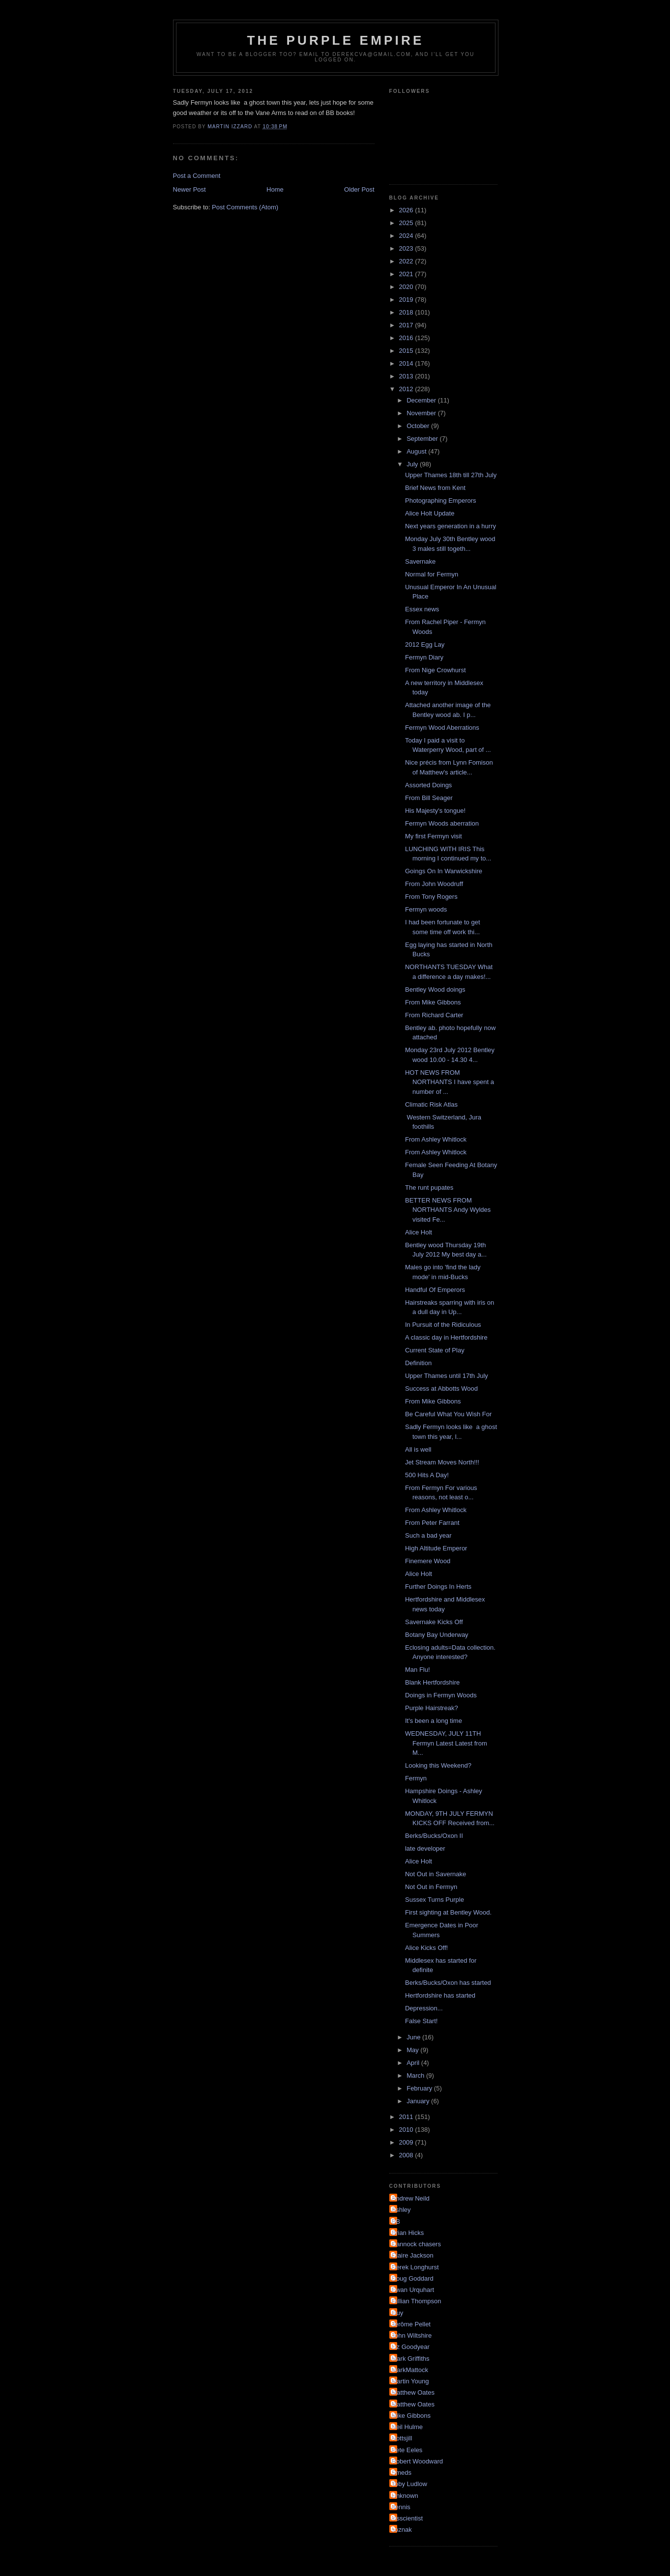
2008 (407, 2155)
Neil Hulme (407, 2427)
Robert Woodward (417, 2461)
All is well (418, 1449)
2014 (407, 363)
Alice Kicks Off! (426, 1947)
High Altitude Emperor (436, 1548)
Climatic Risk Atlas (431, 1104)
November (422, 413)
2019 (407, 299)
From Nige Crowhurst (435, 670)
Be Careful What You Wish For (448, 1414)
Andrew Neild (411, 2198)
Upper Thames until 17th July (446, 1375)
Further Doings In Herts (438, 1586)
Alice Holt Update (429, 513)
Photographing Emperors (440, 500)
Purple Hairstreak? (431, 1708)
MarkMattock (410, 2370)
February (420, 2088)
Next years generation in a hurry (450, 526)
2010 (407, 2129)
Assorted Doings (428, 785)
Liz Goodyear (411, 2346)
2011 (407, 2116)
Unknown (405, 2495)
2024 (407, 235)
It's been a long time (433, 1720)
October (419, 425)
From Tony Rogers (431, 896)
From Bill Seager (429, 797)
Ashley (401, 2209)
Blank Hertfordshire (432, 1682)
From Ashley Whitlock (435, 1139)
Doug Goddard (413, 2278)
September (423, 438)
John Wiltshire (412, 2335)
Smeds (401, 2472)
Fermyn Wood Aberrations (442, 727)
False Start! (421, 2021)
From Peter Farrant (432, 1522)
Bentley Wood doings (435, 989)
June (414, 2037)
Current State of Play (435, 1350)
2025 (407, 223)
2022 (407, 261)
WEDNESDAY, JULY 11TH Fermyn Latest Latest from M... (446, 1743)
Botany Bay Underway (436, 1634)
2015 (407, 350)
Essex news (422, 609)
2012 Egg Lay (424, 644)
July (413, 464)
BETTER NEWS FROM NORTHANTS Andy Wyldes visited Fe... (448, 1210)
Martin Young (410, 2381)
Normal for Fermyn (431, 574)
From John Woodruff (434, 883)
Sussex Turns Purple (434, 1899)
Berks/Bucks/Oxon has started (448, 1982)
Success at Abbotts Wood (441, 1388)
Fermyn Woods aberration (442, 823)
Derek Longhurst (415, 2267)
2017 (407, 325)
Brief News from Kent (435, 487)
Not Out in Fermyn (431, 1886)
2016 (407, 338)
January (419, 2101)
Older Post (359, 189)
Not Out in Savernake (435, 1874)
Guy (398, 2313)
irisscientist (407, 2518)
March (416, 2075)
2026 (407, 210)
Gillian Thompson (416, 2301)
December (422, 400)
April (414, 2062)
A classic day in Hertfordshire (446, 1337)
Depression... (424, 2008)
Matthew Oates (413, 2392)
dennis (401, 2507)
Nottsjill (402, 2438)
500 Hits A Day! (427, 1475)
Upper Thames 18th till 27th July (450, 475)
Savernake (420, 561)
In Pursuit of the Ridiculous (443, 1324)
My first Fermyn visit (433, 836)
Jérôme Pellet (411, 2324)
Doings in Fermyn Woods (441, 1695)
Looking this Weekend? (438, 1765)
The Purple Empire (335, 40)
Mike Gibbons (411, 2415)
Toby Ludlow (409, 2484)
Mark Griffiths (411, 2358)
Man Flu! (417, 1669)
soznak (402, 2529)
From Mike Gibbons (433, 1002)
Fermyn (416, 1778)
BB (396, 2221)
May (413, 2050)
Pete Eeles (407, 2450)
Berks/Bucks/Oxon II (434, 1835)
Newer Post (189, 189)
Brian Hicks (408, 2232)
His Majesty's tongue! (435, 810)
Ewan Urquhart (413, 2289)
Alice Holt (418, 1232)
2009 (407, 2142)
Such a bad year (428, 1535)
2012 (407, 389)
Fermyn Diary (424, 657)
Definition (418, 1363)
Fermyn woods (426, 909)
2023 (407, 248)
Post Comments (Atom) (245, 207)
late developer (425, 1848)
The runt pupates (429, 1187)
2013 (407, 376)
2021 (407, 274)
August (417, 451)
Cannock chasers (416, 2244)
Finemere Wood (427, 1561)
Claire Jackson (413, 2255)
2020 (407, 286)
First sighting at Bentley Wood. (448, 1912)
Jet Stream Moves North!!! (442, 1462)
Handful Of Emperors (435, 1289)
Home (275, 189)
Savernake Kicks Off (434, 1622)
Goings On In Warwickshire (443, 871)
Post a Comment (197, 175)
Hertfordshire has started (440, 1995)
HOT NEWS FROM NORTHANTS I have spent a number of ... (449, 1082)
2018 (407, 312)
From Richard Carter (434, 1015)
